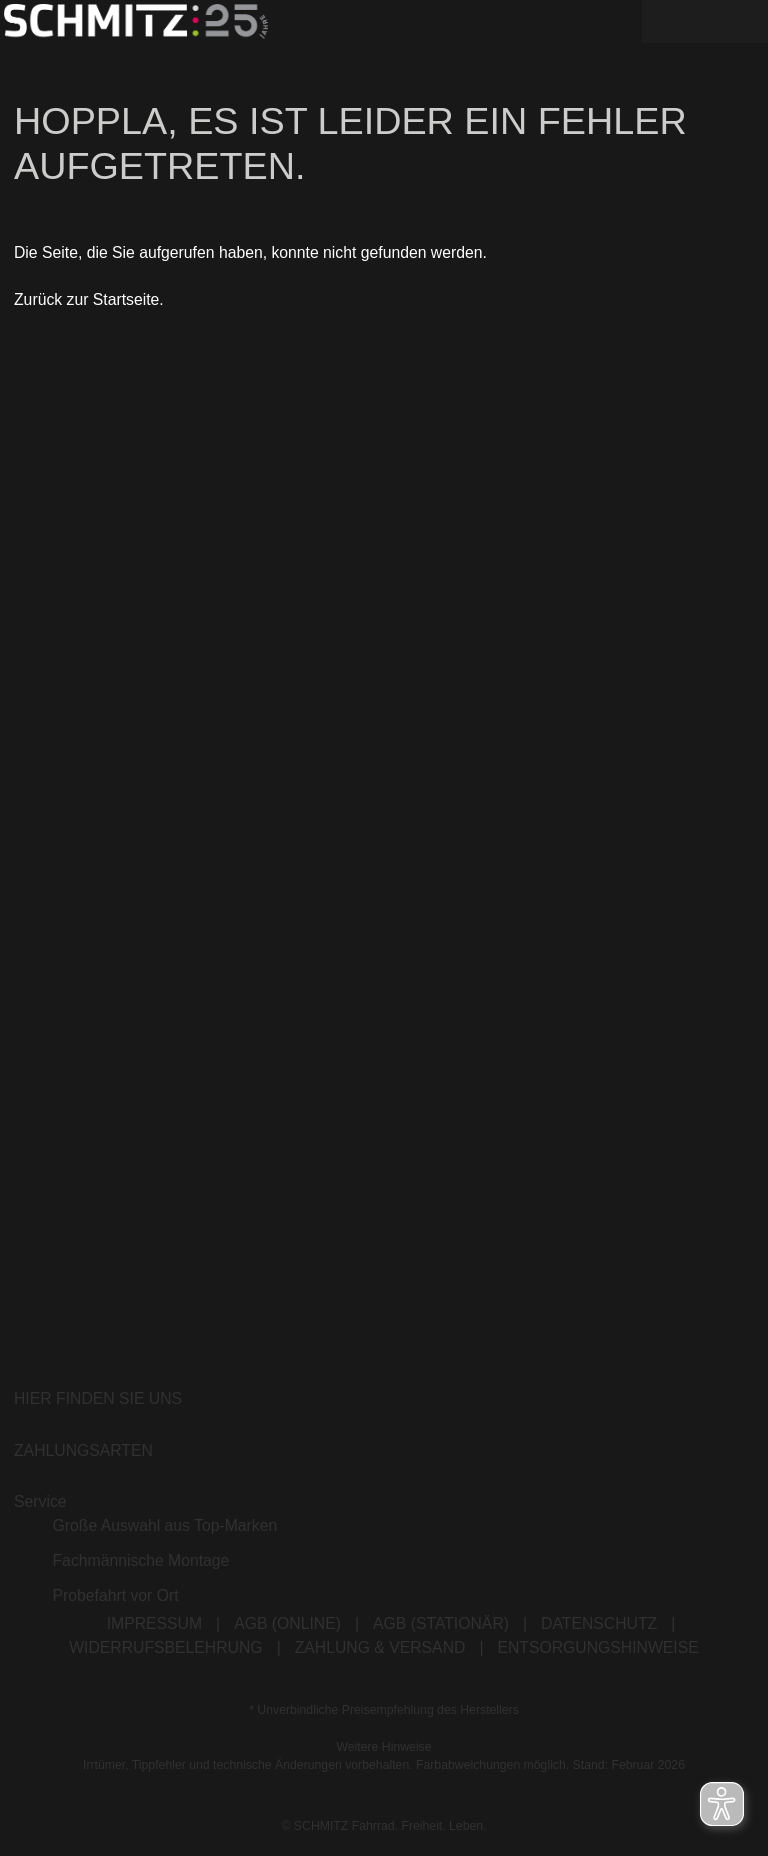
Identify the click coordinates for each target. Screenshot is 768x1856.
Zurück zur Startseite (86, 306)
